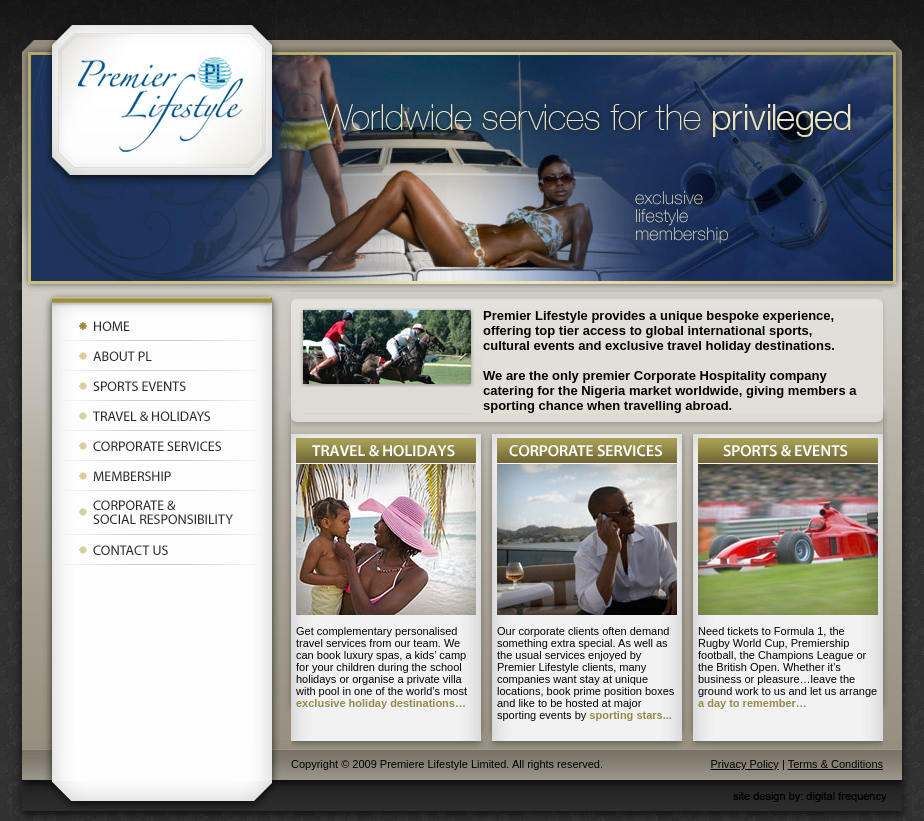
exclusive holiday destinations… (381, 703)
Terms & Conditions (835, 764)
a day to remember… (752, 703)
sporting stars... (630, 715)
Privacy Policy (744, 764)
